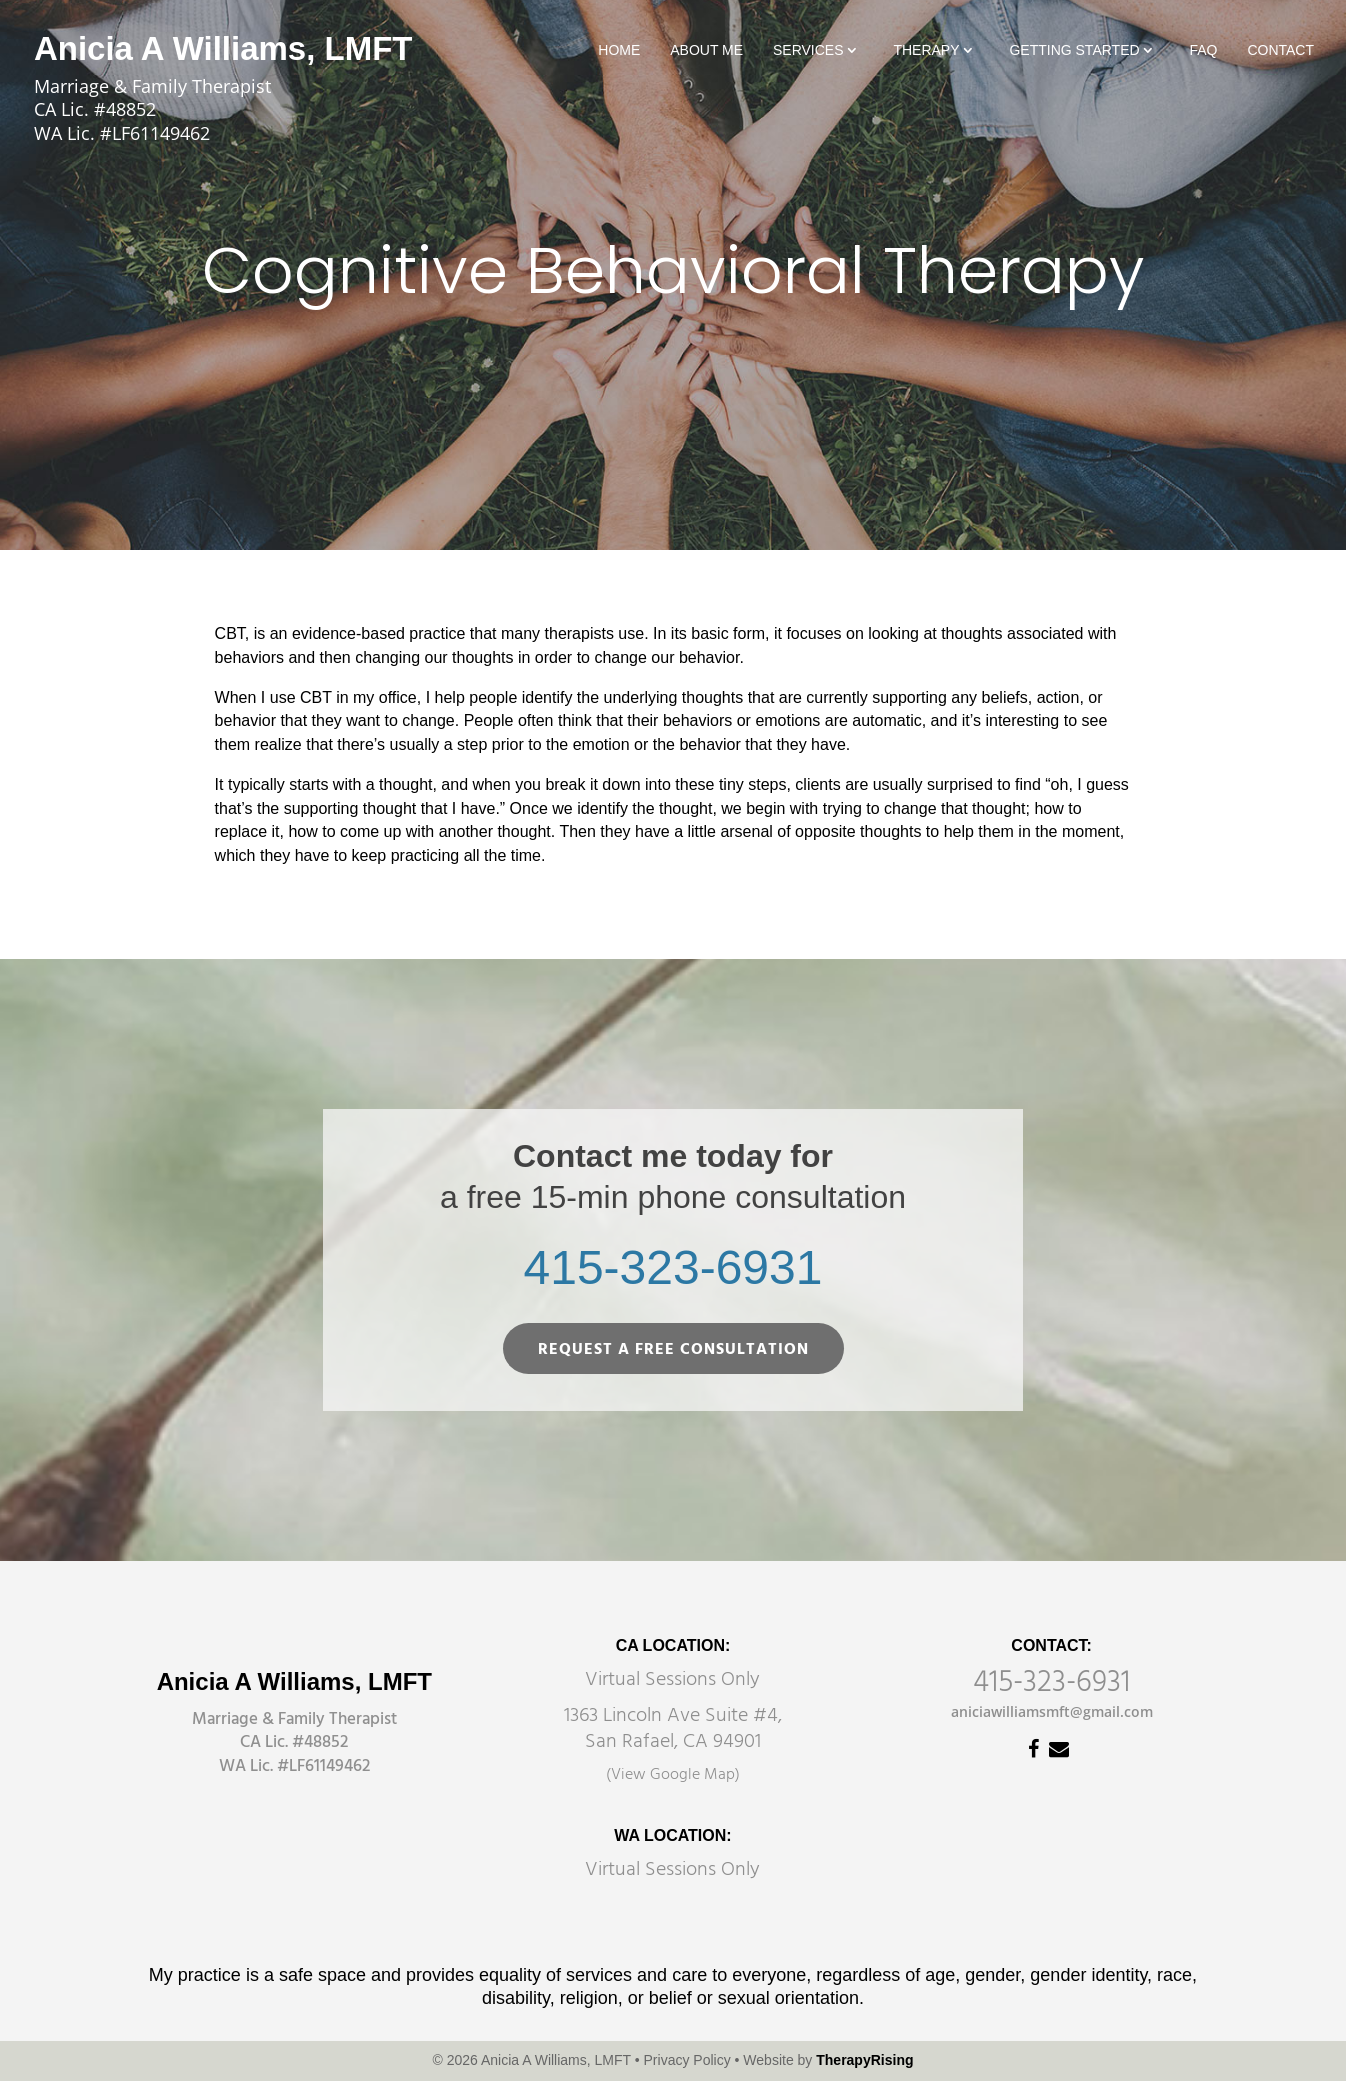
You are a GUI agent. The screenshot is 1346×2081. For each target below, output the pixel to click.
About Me (706, 50)
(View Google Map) (673, 1775)
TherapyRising (864, 2060)
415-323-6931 (673, 1267)
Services (808, 50)
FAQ (1203, 50)
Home (619, 50)
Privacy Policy (687, 2060)
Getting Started (1074, 50)
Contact (1280, 50)
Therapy (926, 50)
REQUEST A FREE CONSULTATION (673, 1350)
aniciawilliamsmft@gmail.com (1052, 1711)
